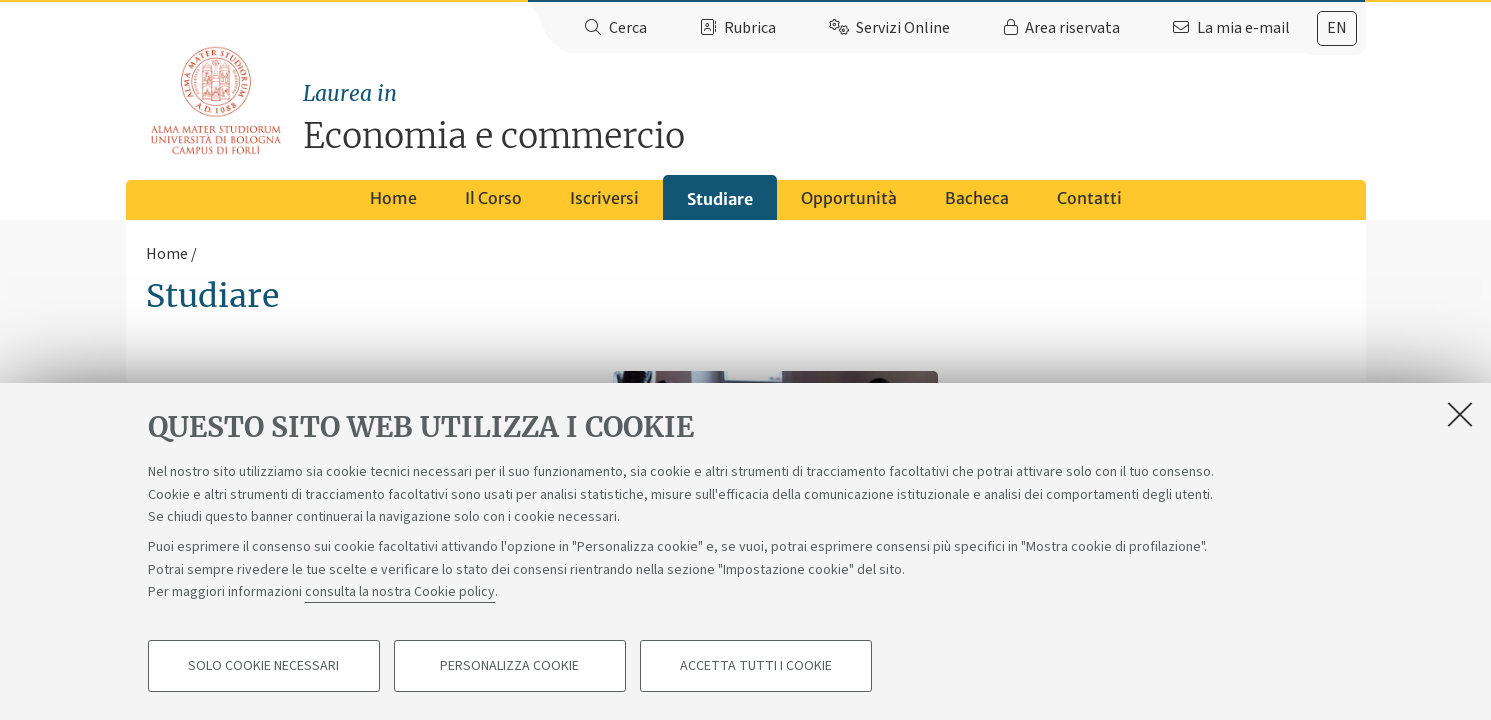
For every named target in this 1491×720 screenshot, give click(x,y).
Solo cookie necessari (263, 666)
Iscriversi (604, 198)
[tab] (1337, 28)
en (1337, 28)
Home (393, 198)
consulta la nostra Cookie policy (400, 592)
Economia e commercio (834, 117)
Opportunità (849, 198)
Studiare (720, 199)
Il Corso (493, 198)
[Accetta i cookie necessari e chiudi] (1460, 414)
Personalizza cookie (509, 666)
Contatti (1089, 198)
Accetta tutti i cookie (756, 666)
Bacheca (977, 198)
